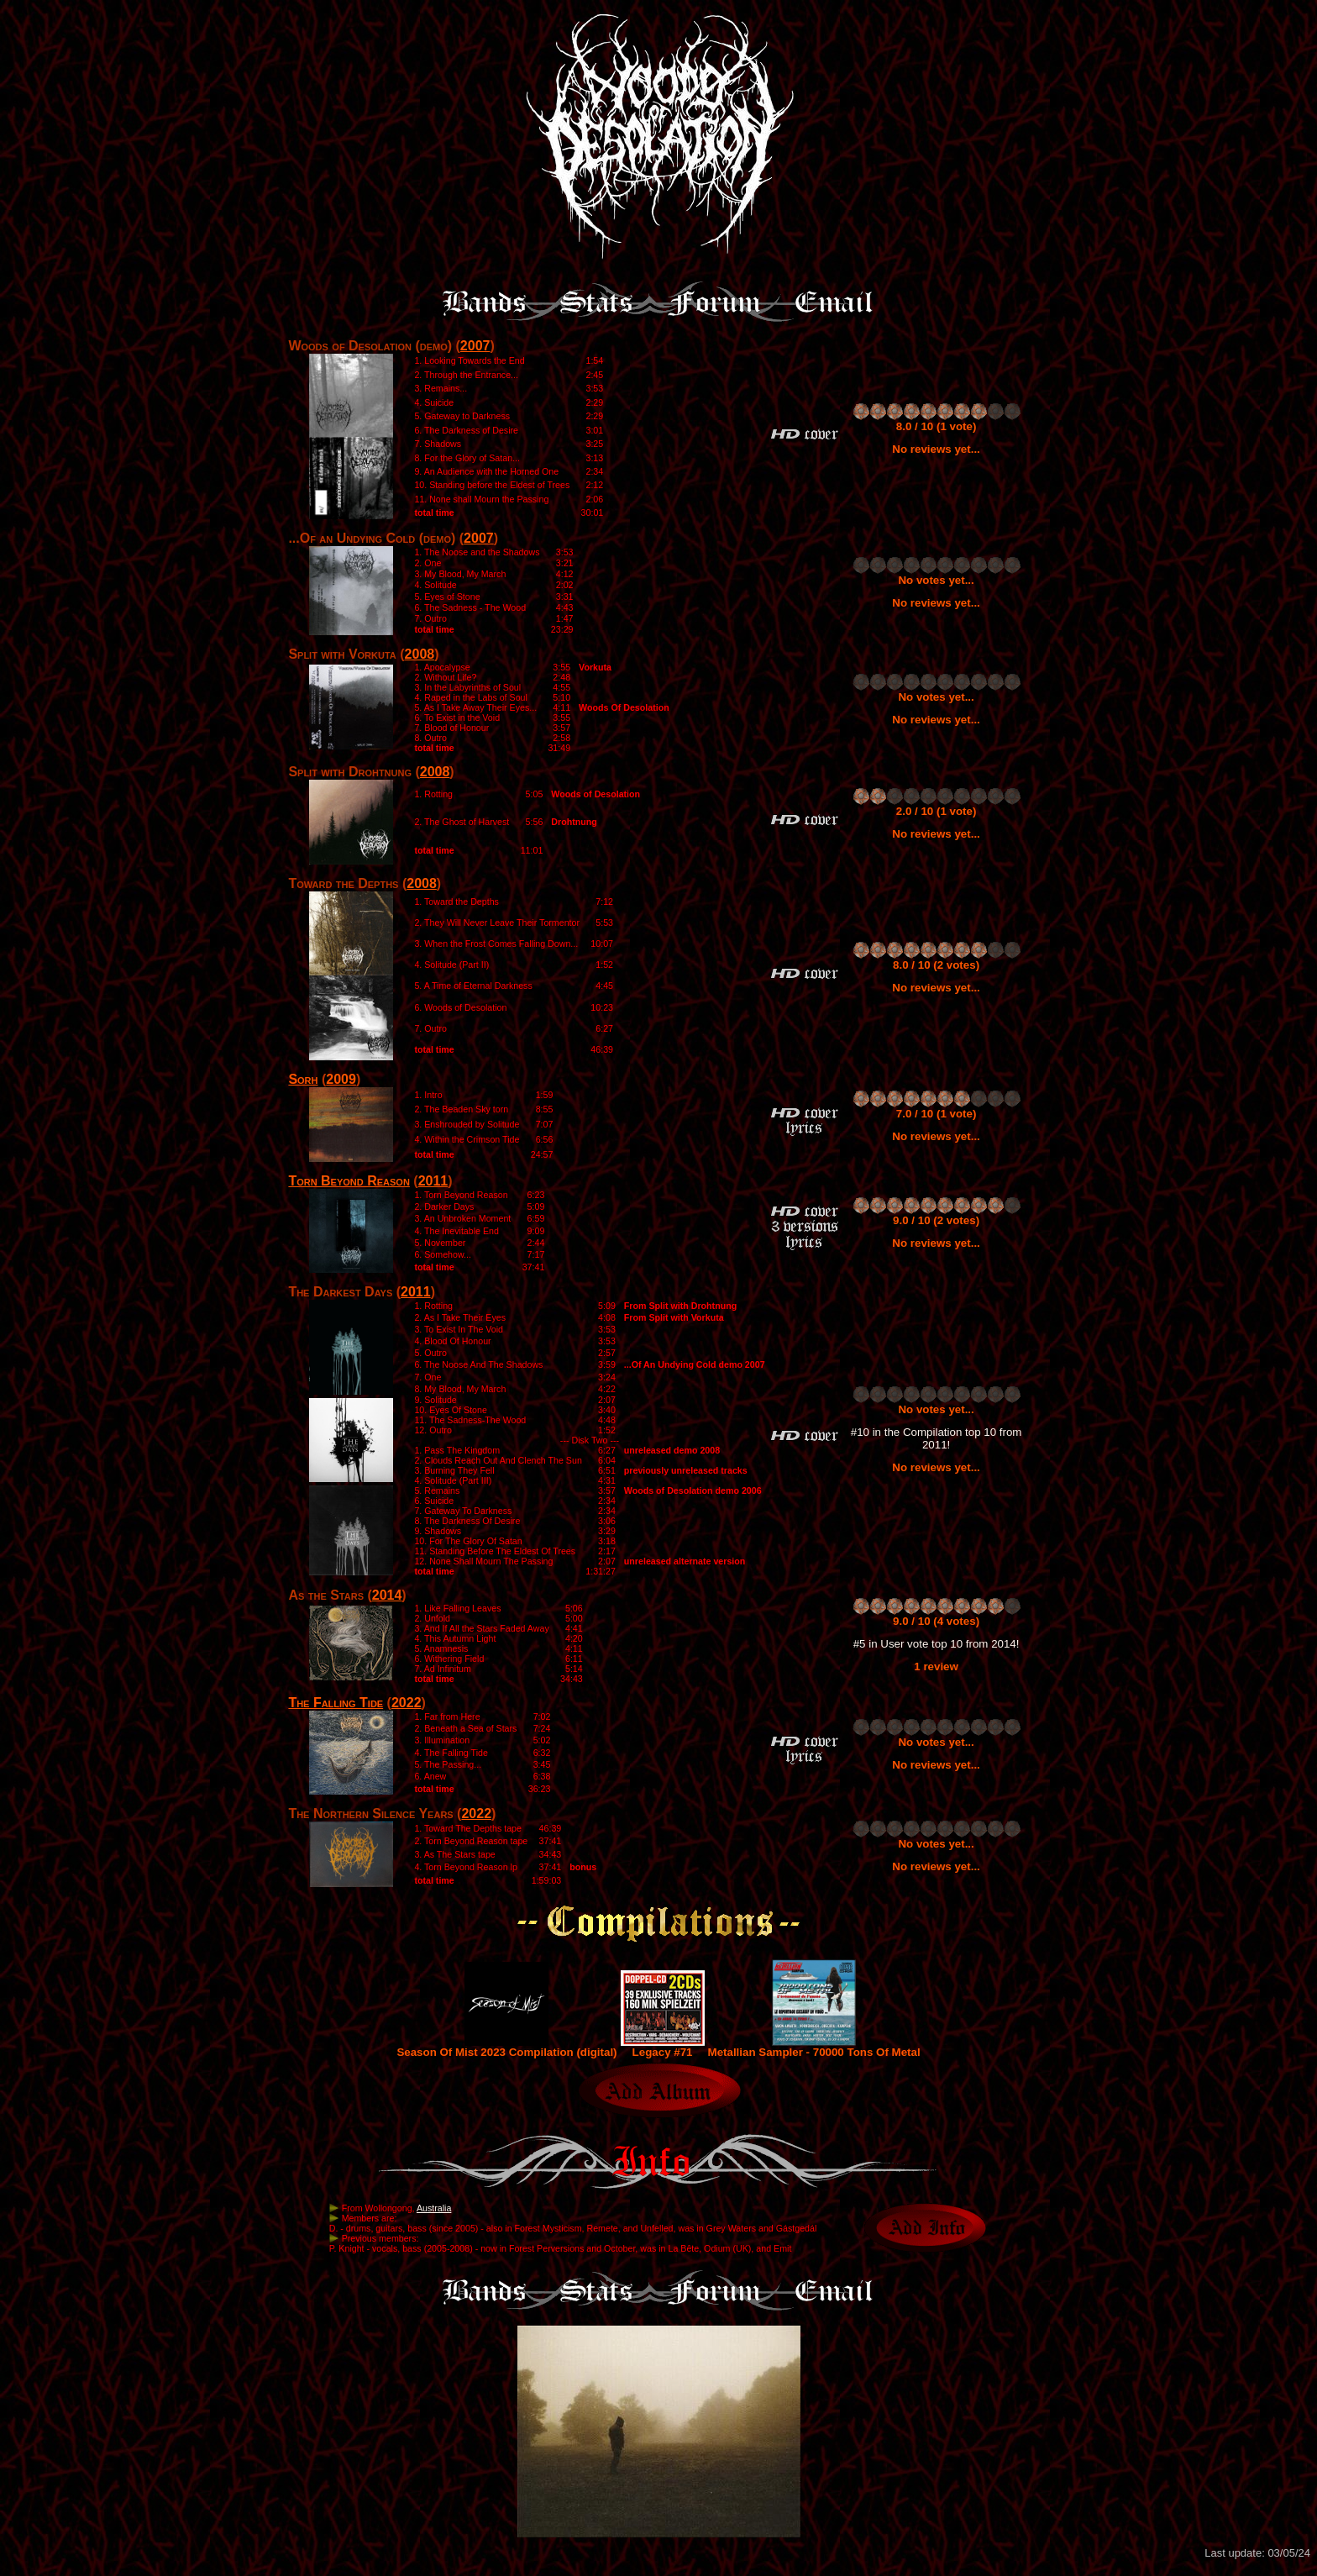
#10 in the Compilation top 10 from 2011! (936, 1438)
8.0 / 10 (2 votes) (936, 965)
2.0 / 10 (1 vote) (936, 811)
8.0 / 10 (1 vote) (936, 426)
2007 (475, 346)
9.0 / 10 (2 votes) (936, 1220)
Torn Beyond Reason (348, 1181)
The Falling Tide (335, 1702)
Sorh (302, 1079)
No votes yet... (935, 580)
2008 (420, 654)
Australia (434, 2208)
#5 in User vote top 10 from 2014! (936, 1644)
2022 (406, 1702)
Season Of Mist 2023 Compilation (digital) (506, 2047)
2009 (341, 1079)
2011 (433, 1181)
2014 (387, 1595)
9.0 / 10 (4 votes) (936, 1621)
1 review (936, 1666)
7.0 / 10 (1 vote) (936, 1113)
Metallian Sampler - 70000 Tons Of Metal (814, 2047)
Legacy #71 (663, 2047)
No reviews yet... (935, 449)
